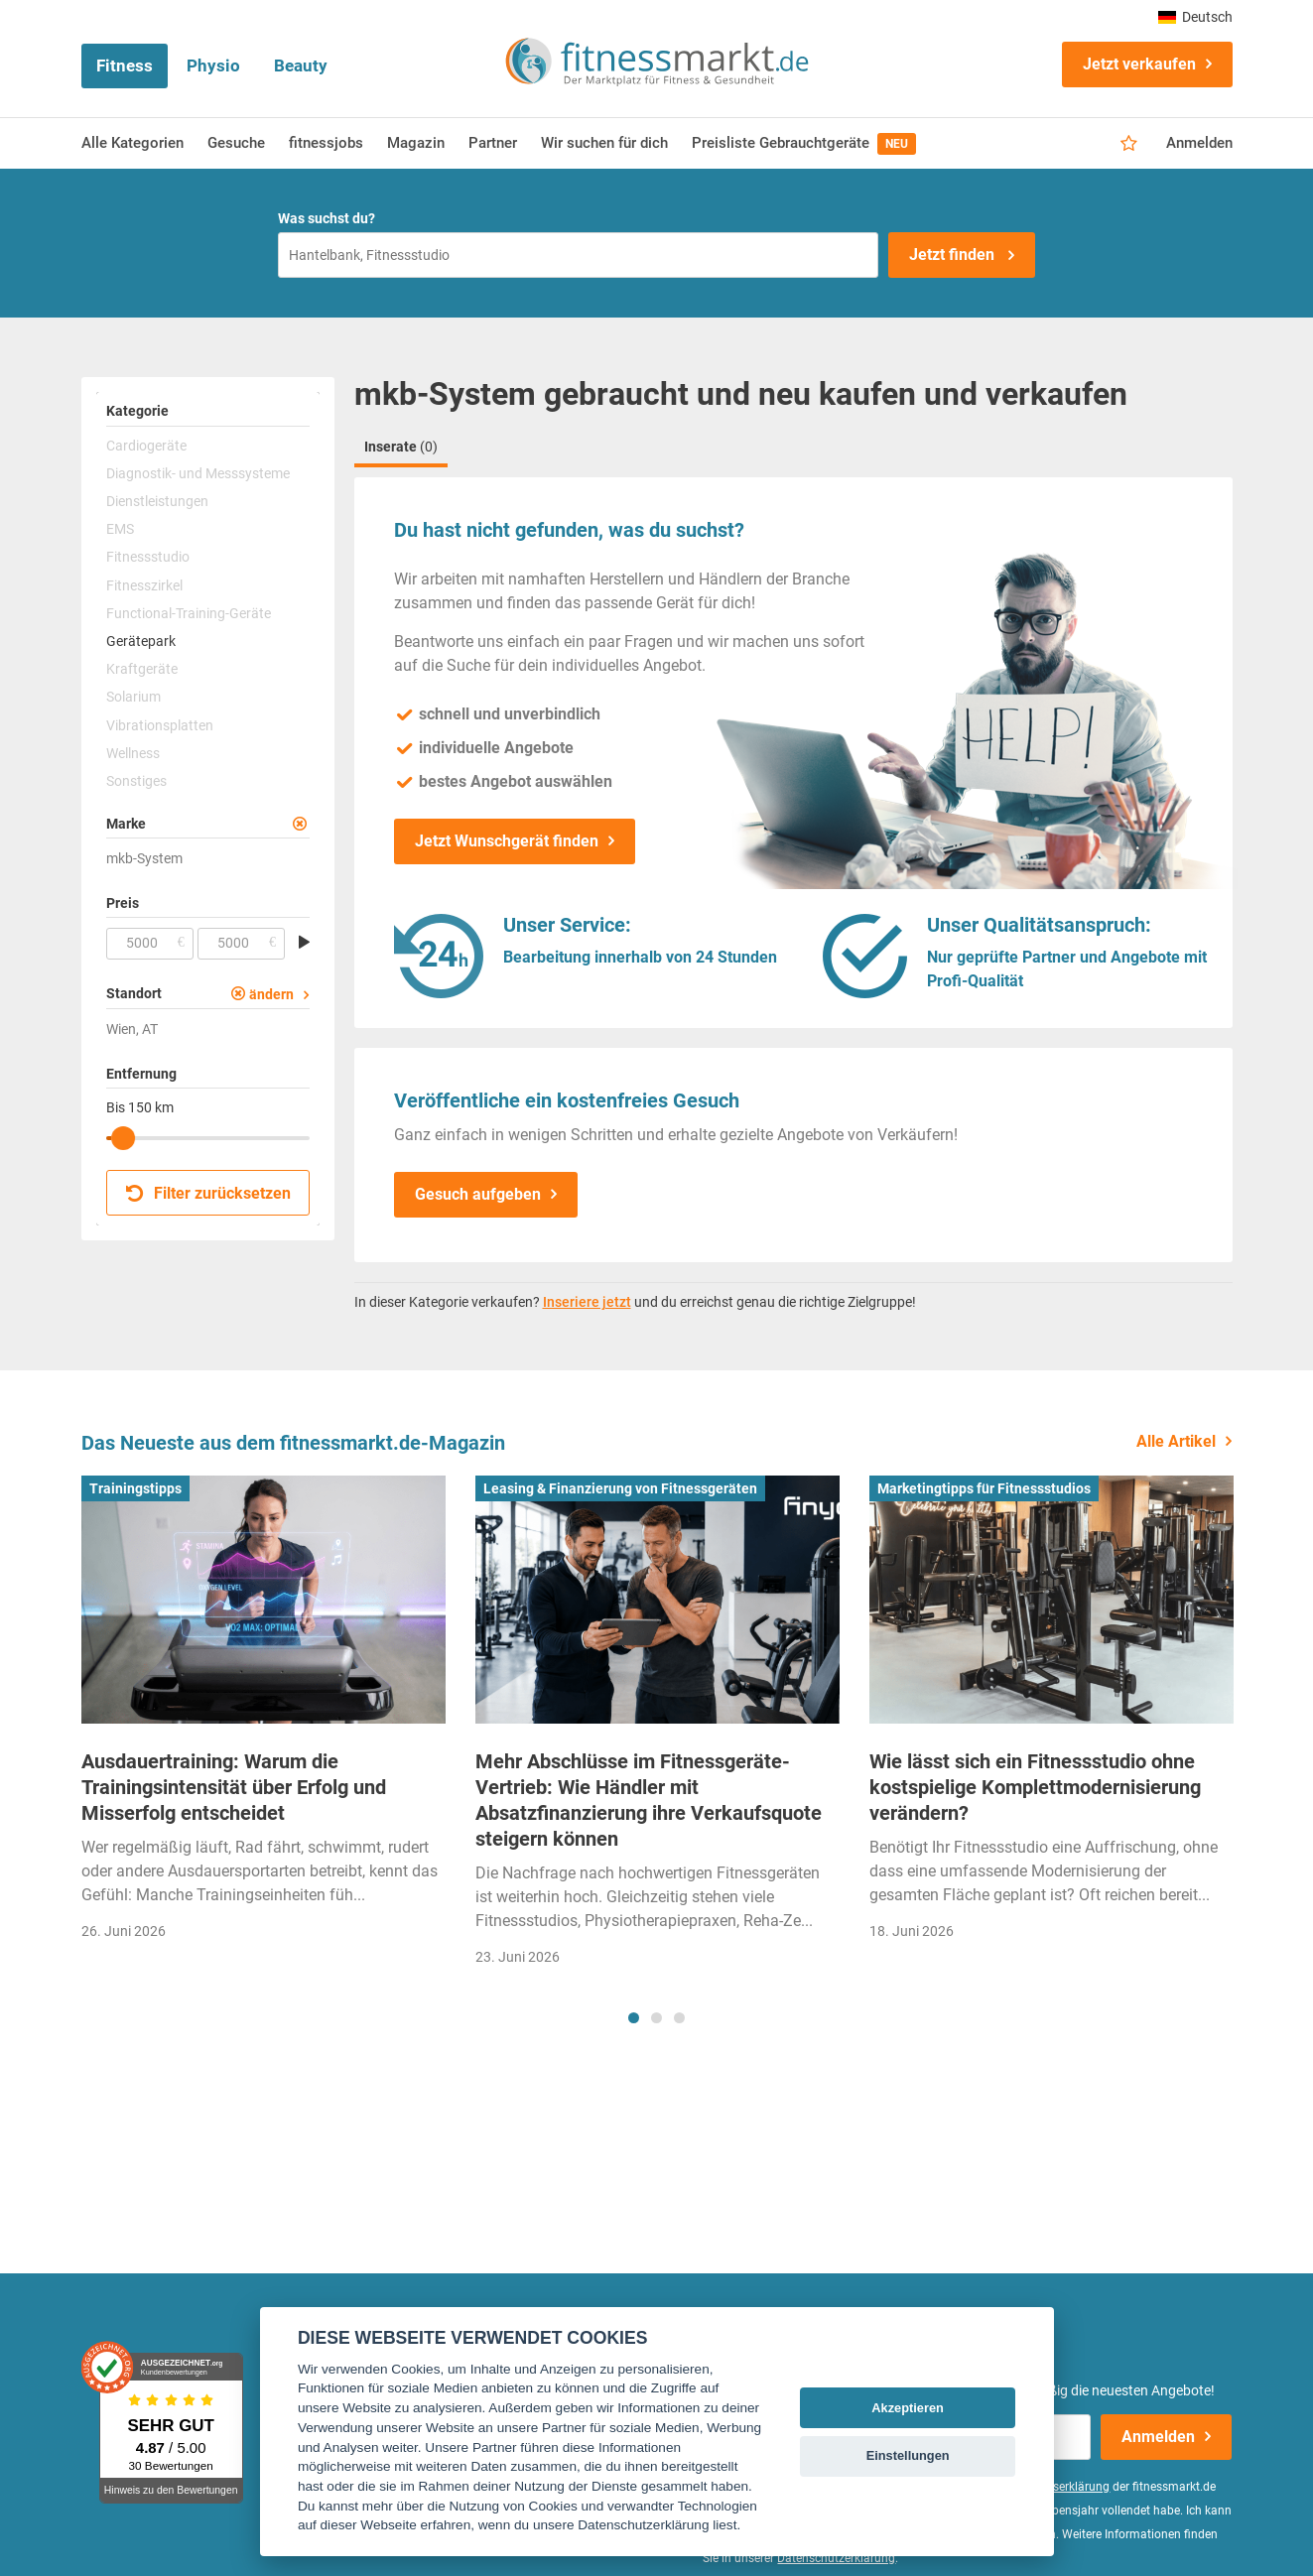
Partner (492, 143)
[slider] (123, 1138)
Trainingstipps (135, 1488)
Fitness (124, 65)
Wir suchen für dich (604, 143)
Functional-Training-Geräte (188, 613)
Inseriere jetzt (587, 1302)
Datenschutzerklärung (836, 2558)
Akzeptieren (907, 2407)
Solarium (133, 697)
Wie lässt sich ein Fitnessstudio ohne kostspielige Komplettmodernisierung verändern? (1035, 1787)
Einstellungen (908, 2455)
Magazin (416, 143)
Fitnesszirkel (144, 585)
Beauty (301, 65)
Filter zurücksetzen (209, 1193)
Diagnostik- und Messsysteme (198, 473)
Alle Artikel (1176, 1441)
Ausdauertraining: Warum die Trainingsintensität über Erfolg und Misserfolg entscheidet (233, 1787)
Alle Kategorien (132, 143)
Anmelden (1199, 143)
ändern (271, 994)
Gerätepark (141, 641)
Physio (213, 65)
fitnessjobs (326, 143)
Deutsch (1195, 17)
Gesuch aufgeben (478, 1194)
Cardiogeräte (146, 445)
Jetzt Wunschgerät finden (506, 841)
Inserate (401, 446)
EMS (120, 529)
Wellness (133, 753)
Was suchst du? (326, 218)
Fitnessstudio (148, 557)
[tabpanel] (263, 1714)
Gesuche (236, 143)
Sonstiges (136, 781)
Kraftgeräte (142, 669)
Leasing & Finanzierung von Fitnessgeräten (620, 1488)
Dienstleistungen (157, 501)
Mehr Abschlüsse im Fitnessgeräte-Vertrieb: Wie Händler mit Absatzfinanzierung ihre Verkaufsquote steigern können (648, 1800)
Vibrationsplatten (159, 725)
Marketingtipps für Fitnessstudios (984, 1488)
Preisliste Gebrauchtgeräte (804, 144)
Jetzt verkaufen (1139, 64)
